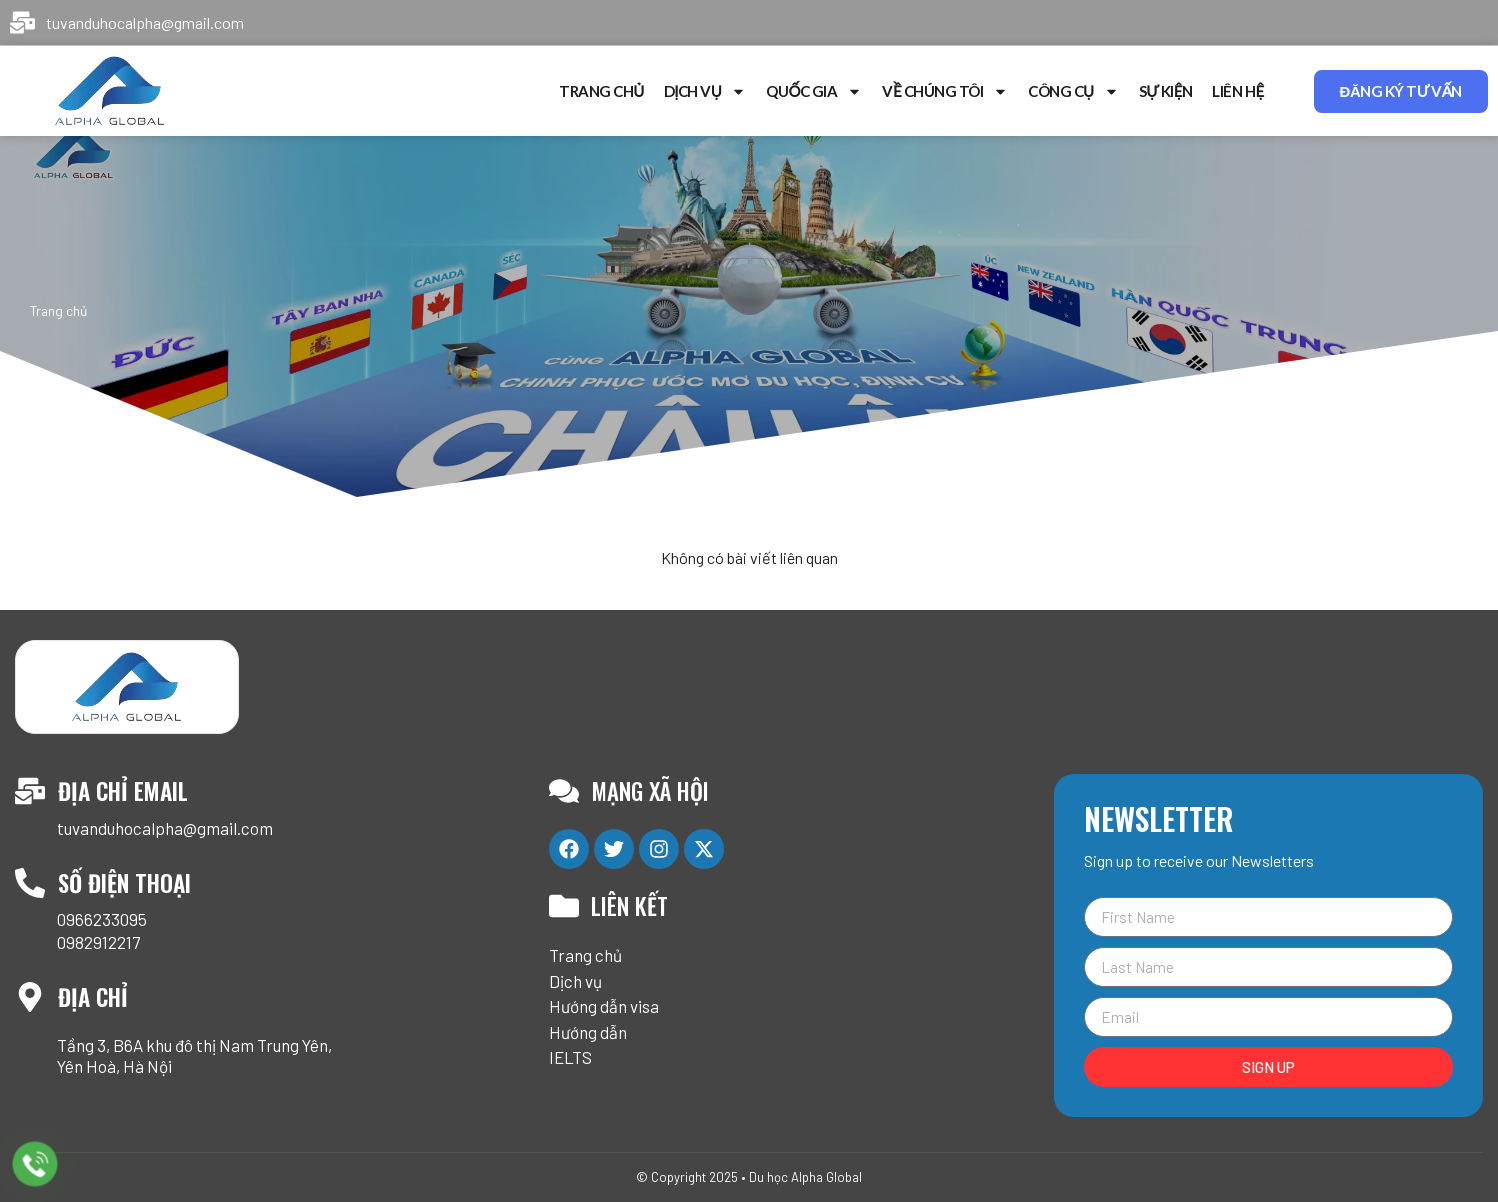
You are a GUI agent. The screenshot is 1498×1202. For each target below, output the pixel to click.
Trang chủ (601, 91)
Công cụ (1073, 91)
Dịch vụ (705, 91)
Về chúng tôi (945, 91)
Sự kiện (1166, 91)
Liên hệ (1237, 91)
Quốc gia (814, 91)
